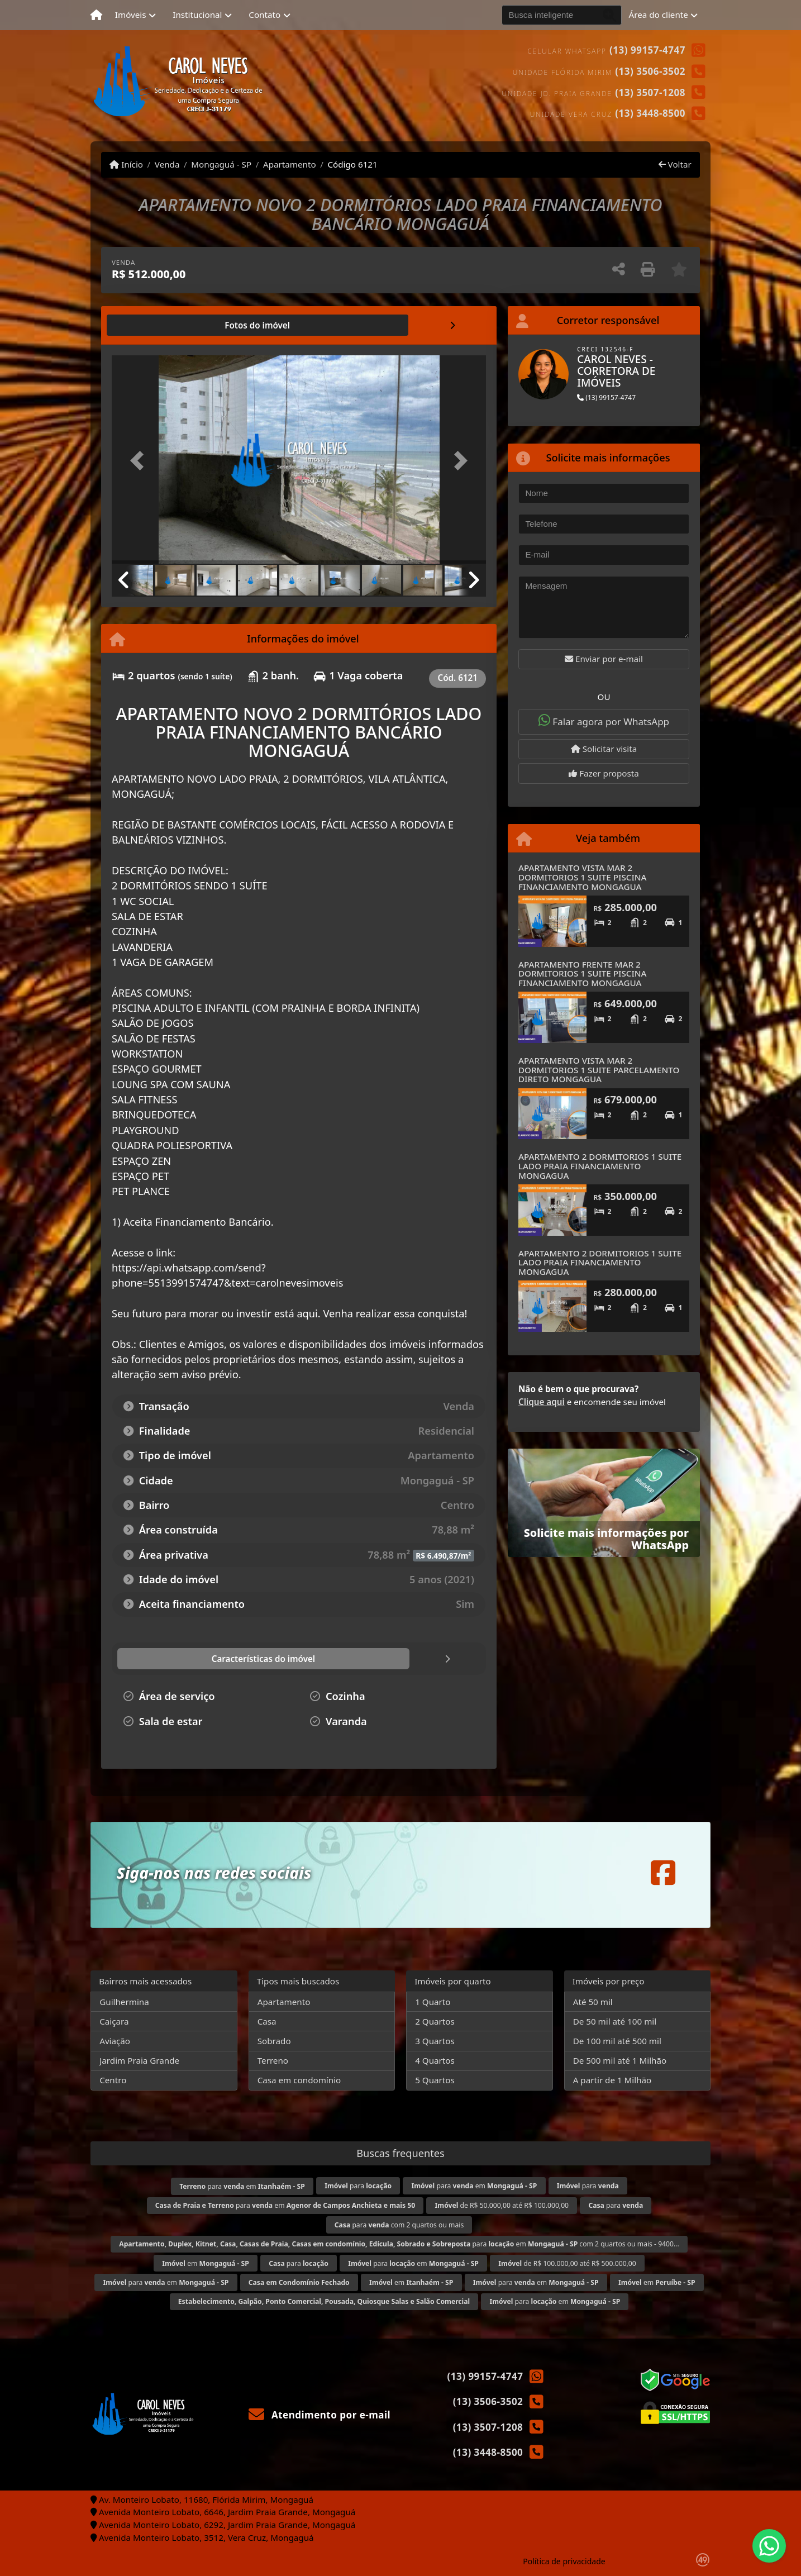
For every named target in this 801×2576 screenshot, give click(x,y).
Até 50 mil (593, 2001)
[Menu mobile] (96, 15)
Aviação (114, 2040)
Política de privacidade (564, 2561)
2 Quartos (435, 2021)
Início (126, 164)
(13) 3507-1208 (650, 92)
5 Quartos (435, 2079)
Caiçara (113, 2021)
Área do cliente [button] (658, 14)
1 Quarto (432, 2001)
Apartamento (289, 164)
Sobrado (274, 2040)
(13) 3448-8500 (650, 113)
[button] (140, 460)
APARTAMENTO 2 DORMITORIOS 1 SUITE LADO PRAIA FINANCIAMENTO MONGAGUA (599, 1165)
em (205, 2263)
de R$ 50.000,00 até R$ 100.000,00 (502, 2205)
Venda (167, 164)
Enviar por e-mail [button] (604, 658)
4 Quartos (435, 2060)
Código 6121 (352, 164)
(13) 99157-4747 (647, 50)
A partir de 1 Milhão (612, 2079)
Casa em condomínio (299, 2079)
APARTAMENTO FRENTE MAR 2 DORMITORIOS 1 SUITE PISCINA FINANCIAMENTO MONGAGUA (582, 973)
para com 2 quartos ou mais (399, 2225)
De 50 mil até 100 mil (614, 2021)
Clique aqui (541, 1401)
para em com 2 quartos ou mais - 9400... (399, 2244)
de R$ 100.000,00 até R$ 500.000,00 (567, 2263)
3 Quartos (435, 2040)
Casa (267, 2021)
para (358, 2186)
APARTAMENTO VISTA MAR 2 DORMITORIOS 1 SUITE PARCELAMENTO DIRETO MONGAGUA (598, 1069)
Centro (112, 2079)
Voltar (675, 164)
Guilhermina (124, 2001)
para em (242, 2186)
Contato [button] (264, 14)
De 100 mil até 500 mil (617, 2040)
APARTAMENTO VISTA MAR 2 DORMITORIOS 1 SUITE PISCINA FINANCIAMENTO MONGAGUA (582, 877)
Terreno (273, 2060)
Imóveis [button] (130, 14)
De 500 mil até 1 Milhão (619, 2060)
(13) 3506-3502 (650, 71)
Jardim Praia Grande (139, 2060)
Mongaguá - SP (221, 164)
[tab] (148, 325)
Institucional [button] (197, 14)
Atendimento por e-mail (320, 2414)
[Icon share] (663, 1872)
